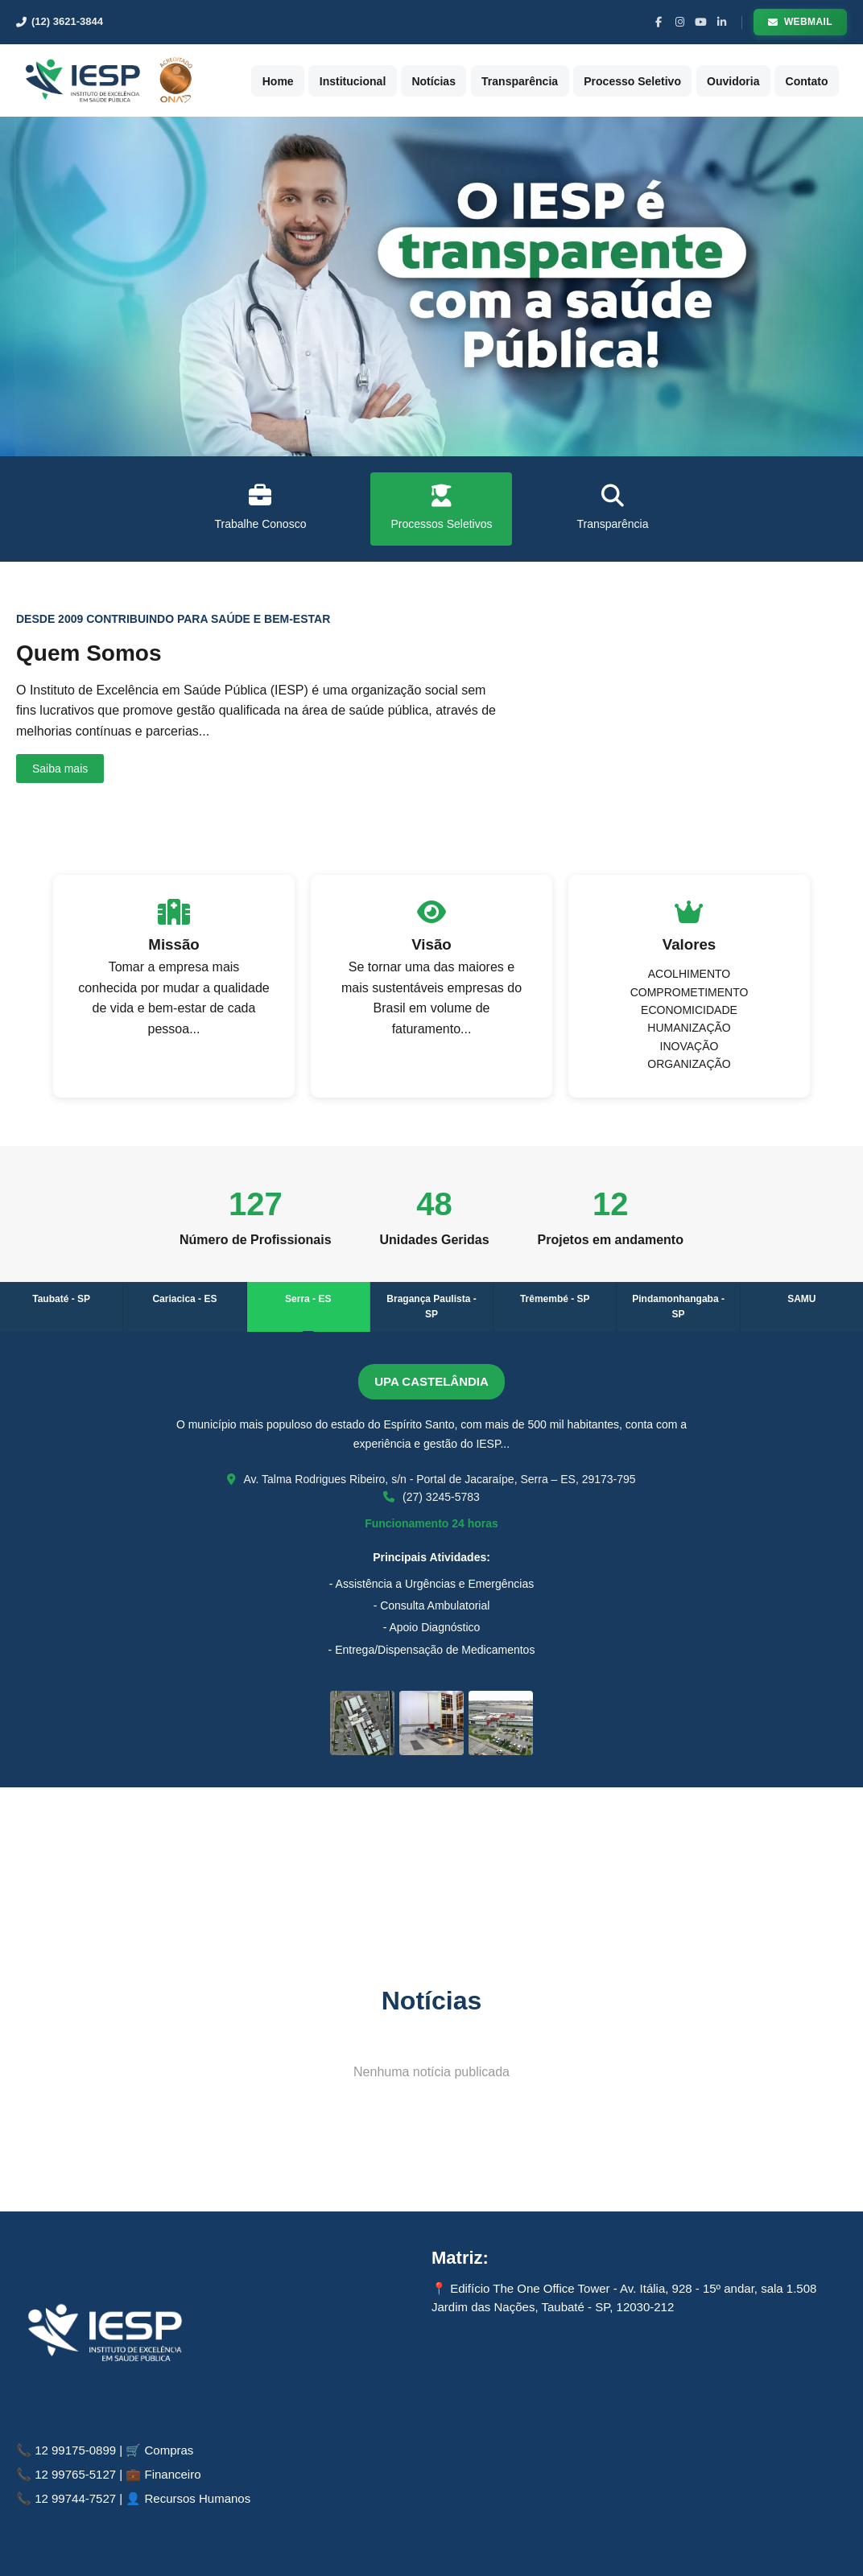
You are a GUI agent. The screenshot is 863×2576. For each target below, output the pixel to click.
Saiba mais (60, 768)
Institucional (397, 80)
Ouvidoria (751, 80)
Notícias (471, 80)
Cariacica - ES (184, 1298)
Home (330, 80)
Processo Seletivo (657, 80)
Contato (817, 80)
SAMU (801, 1298)
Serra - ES (308, 1298)
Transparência (551, 80)
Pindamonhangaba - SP (678, 1306)
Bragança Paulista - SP (431, 1306)
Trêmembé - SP (555, 1298)
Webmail (800, 21)
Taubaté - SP (61, 1298)
